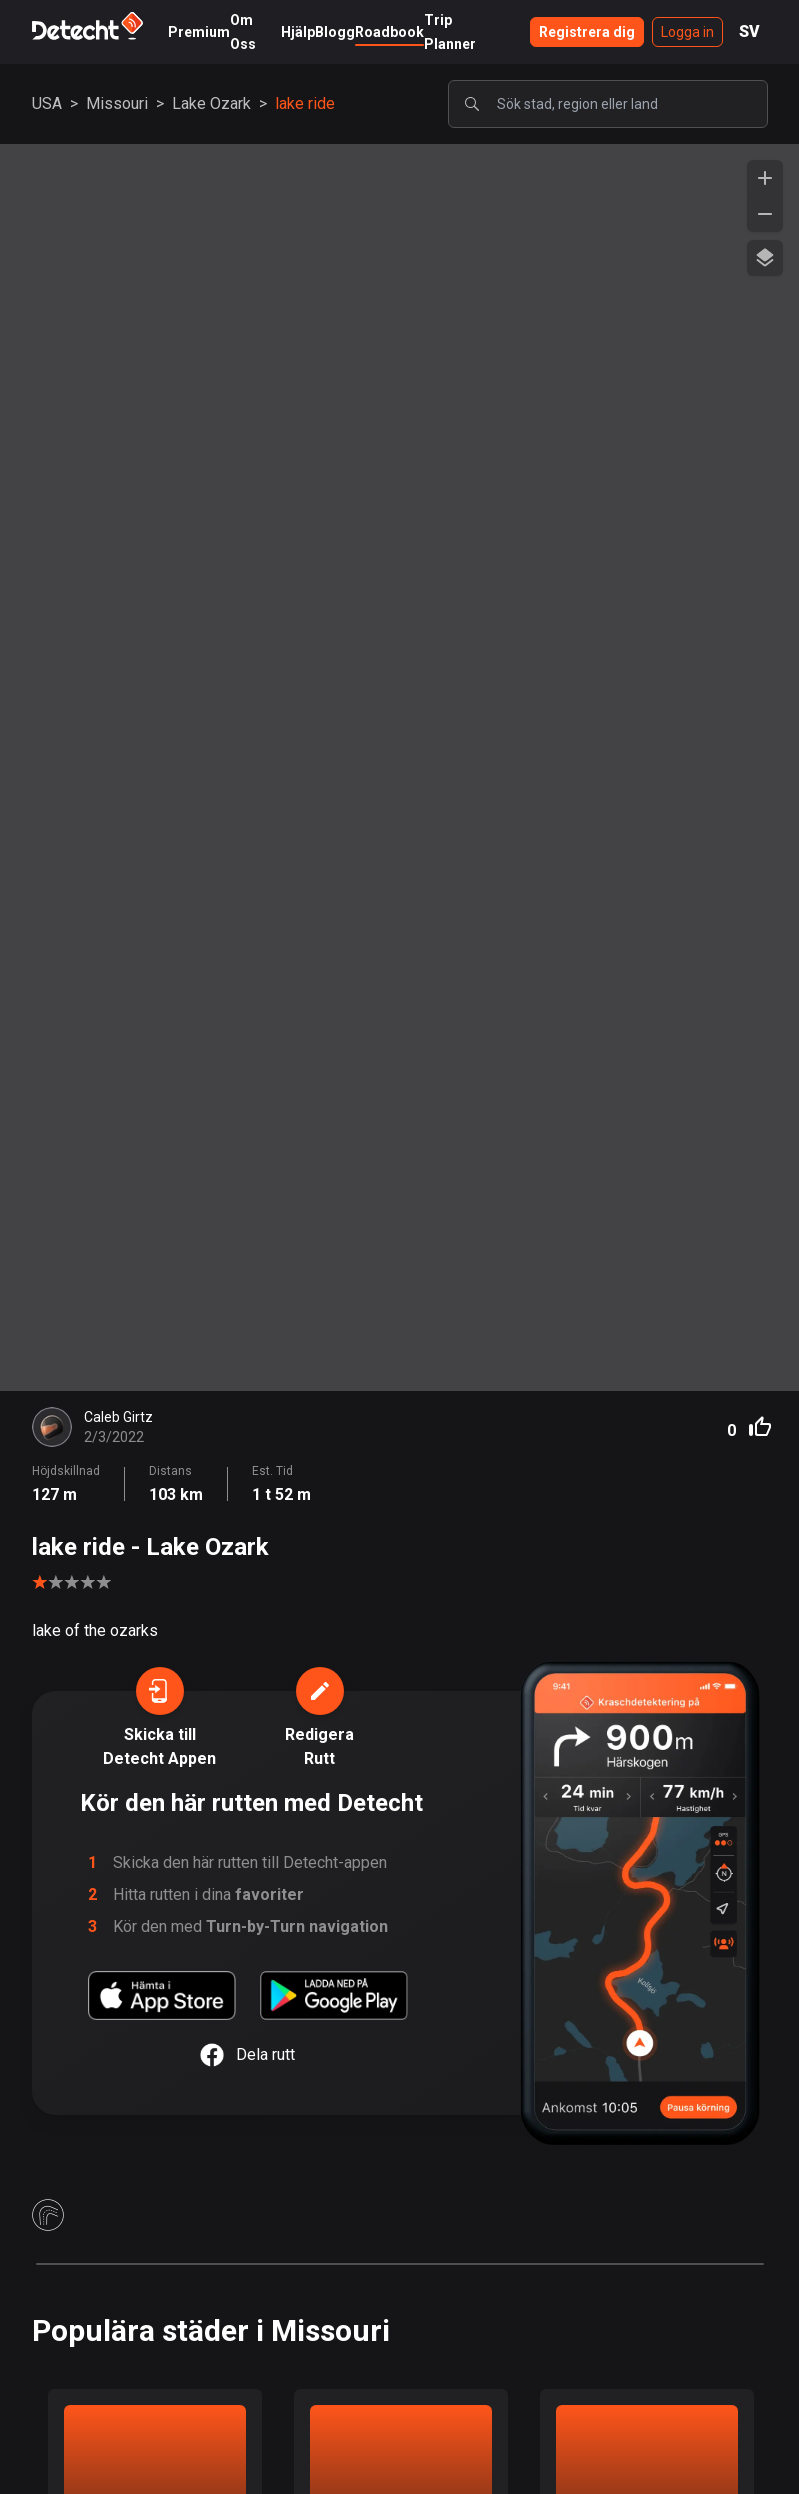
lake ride (305, 103)
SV (749, 31)
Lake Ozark (211, 103)
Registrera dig (587, 32)
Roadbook (389, 32)
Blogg (335, 32)
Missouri (117, 103)
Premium (199, 32)
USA (47, 103)
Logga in (687, 32)
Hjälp (298, 32)
